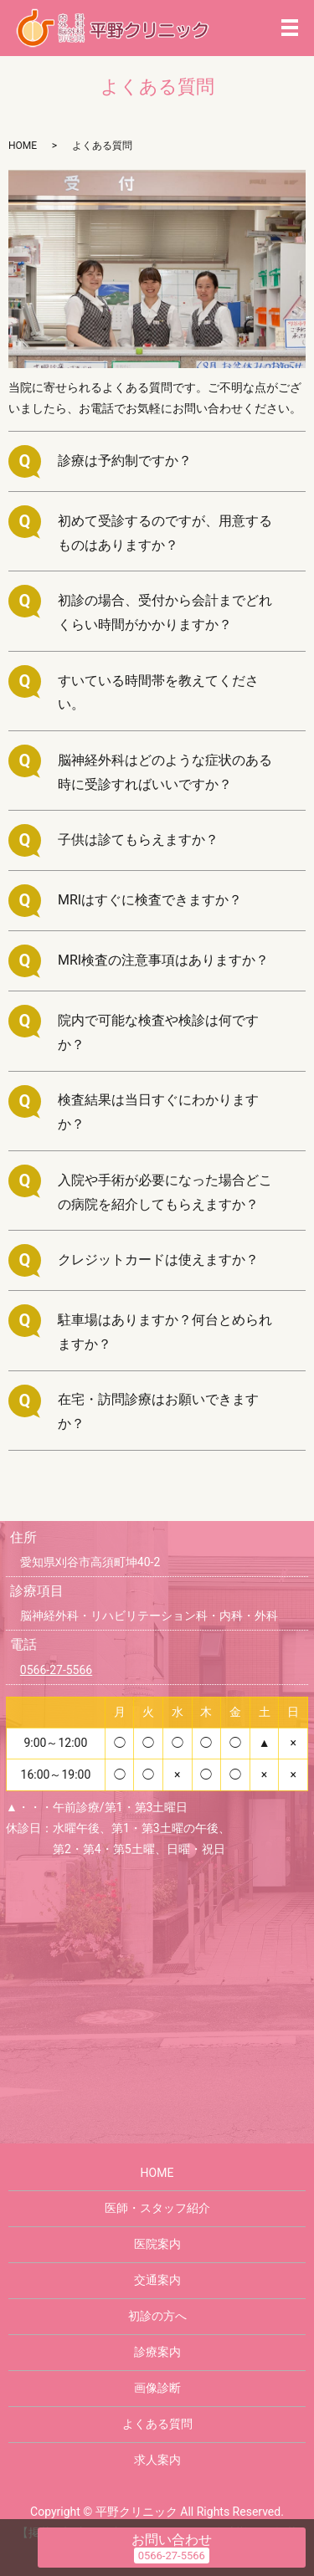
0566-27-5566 (56, 1670)
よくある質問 (157, 2423)
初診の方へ (157, 2315)
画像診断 (157, 2387)
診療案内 (157, 2351)
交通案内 (157, 2280)
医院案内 (157, 2244)
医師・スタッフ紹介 (157, 2208)
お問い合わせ (171, 2540)
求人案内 (157, 2459)
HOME (22, 145)
